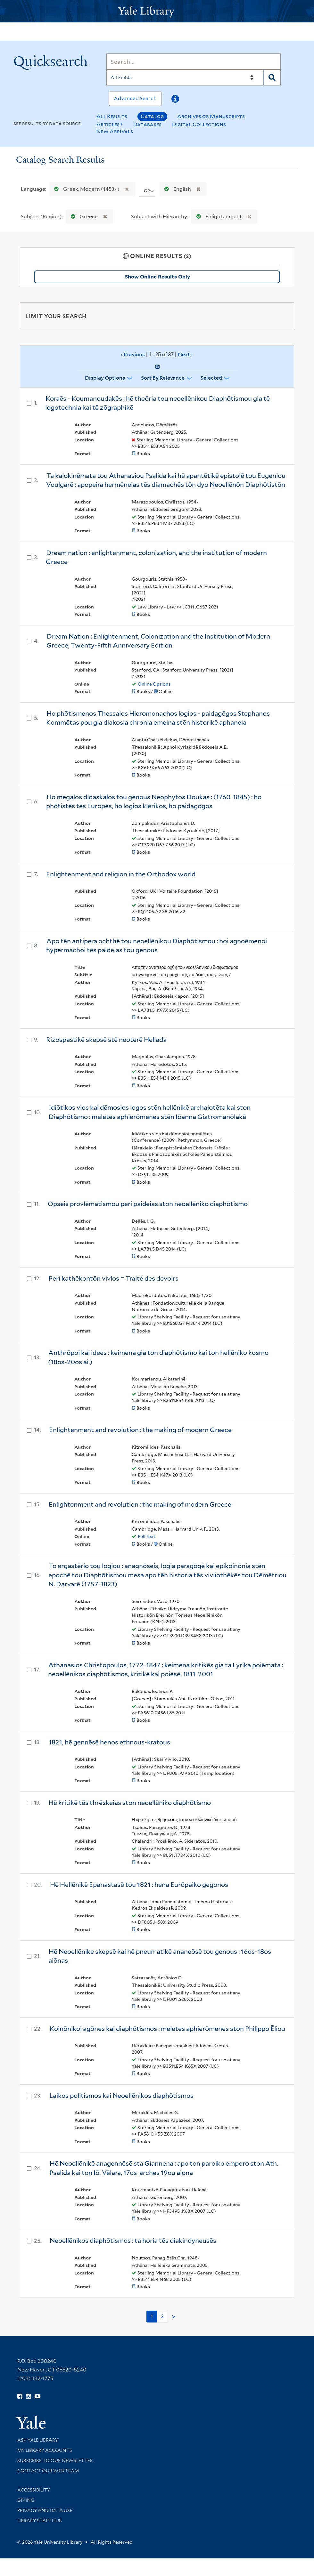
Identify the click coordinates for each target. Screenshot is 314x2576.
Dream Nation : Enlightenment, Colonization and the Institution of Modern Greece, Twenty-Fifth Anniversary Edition (158, 640)
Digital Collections (199, 124)
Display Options (105, 378)
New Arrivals (114, 131)
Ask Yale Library (37, 2440)
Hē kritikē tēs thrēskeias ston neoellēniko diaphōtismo (129, 1803)
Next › (185, 354)
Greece (83, 216)
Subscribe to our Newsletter (55, 2460)
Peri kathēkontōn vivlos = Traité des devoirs (113, 1278)
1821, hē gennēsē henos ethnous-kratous (109, 1742)
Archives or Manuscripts (211, 116)
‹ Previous (157, 354)
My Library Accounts (44, 2450)
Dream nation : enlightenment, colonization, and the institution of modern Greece (156, 557)
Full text (146, 1536)
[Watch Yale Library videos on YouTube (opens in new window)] (37, 2396)
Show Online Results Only (157, 277)
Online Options (154, 684)
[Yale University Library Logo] (157, 11)
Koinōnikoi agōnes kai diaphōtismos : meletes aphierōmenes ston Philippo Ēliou (167, 2029)
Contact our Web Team (48, 2470)
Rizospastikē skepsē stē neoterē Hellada (106, 1039)
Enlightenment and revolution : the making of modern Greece (140, 1430)
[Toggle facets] (281, 315)
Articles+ (109, 124)
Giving (25, 2500)
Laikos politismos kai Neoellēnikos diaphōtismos (121, 2095)
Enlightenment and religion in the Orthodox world (120, 874)
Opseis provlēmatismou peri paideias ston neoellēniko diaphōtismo (148, 1204)
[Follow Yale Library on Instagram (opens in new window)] (28, 2396)
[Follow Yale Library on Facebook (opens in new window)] (19, 2396)
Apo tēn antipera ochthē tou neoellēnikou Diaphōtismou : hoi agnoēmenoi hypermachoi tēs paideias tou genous (156, 945)
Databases (147, 124)
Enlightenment (218, 216)
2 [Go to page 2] (162, 2316)
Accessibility (33, 2489)
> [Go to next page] (174, 2317)
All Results (111, 116)
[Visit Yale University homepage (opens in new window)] (31, 2420)
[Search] (193, 61)
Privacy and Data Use (44, 2510)
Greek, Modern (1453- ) (85, 189)
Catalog (152, 116)
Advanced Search (135, 98)
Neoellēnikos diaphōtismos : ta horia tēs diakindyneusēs (133, 2240)
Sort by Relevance (163, 378)
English (176, 189)
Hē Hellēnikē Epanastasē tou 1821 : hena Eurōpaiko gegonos (139, 1884)
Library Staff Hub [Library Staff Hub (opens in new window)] (39, 2520)
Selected (211, 378)
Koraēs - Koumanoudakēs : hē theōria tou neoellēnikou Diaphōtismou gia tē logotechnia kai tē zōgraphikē (157, 403)
